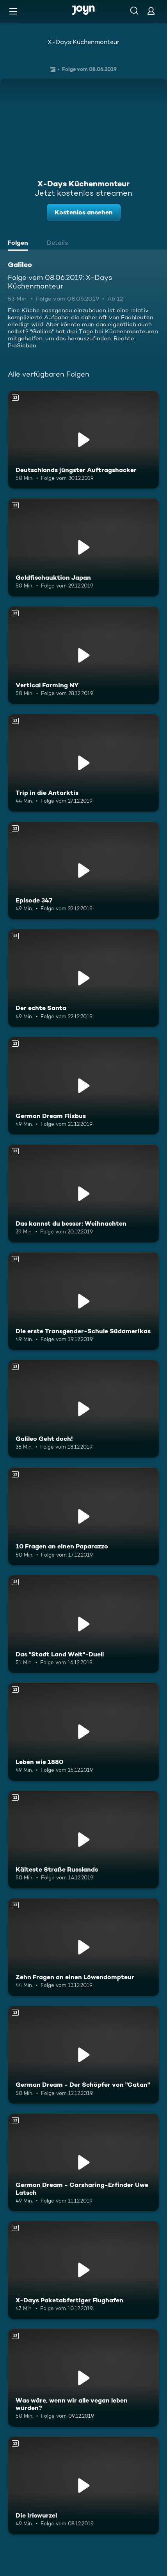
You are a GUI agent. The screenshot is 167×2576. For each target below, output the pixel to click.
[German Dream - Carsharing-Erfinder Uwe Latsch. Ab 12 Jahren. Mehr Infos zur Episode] (83, 2162)
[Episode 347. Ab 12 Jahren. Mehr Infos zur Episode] (83, 870)
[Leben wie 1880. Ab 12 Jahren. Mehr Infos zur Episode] (83, 1732)
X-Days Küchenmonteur (83, 42)
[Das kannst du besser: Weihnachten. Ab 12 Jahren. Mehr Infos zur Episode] (83, 1193)
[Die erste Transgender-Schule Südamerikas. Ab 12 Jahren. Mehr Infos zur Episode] (83, 1301)
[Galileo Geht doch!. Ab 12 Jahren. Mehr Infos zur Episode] (83, 1409)
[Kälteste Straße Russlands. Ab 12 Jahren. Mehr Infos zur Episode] (83, 1839)
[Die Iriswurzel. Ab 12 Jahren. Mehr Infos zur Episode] (83, 2485)
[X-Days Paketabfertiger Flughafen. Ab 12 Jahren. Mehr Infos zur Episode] (83, 2270)
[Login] (151, 11)
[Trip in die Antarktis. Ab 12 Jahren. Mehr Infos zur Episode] (83, 763)
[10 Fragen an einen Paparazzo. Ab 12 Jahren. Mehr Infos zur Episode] (83, 1516)
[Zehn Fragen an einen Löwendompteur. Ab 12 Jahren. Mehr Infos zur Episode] (83, 1947)
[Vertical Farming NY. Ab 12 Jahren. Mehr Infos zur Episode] (83, 655)
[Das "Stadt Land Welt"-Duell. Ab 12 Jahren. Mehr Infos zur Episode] (83, 1624)
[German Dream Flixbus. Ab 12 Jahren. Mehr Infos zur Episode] (83, 1086)
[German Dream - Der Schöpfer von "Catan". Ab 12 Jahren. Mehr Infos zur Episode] (83, 2055)
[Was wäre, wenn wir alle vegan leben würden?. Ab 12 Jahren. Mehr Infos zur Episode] (83, 2378)
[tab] (20, 244)
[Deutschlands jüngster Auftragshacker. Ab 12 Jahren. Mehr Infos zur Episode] (83, 440)
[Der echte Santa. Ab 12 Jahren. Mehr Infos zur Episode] (83, 978)
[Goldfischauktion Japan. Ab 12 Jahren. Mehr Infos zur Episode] (83, 547)
